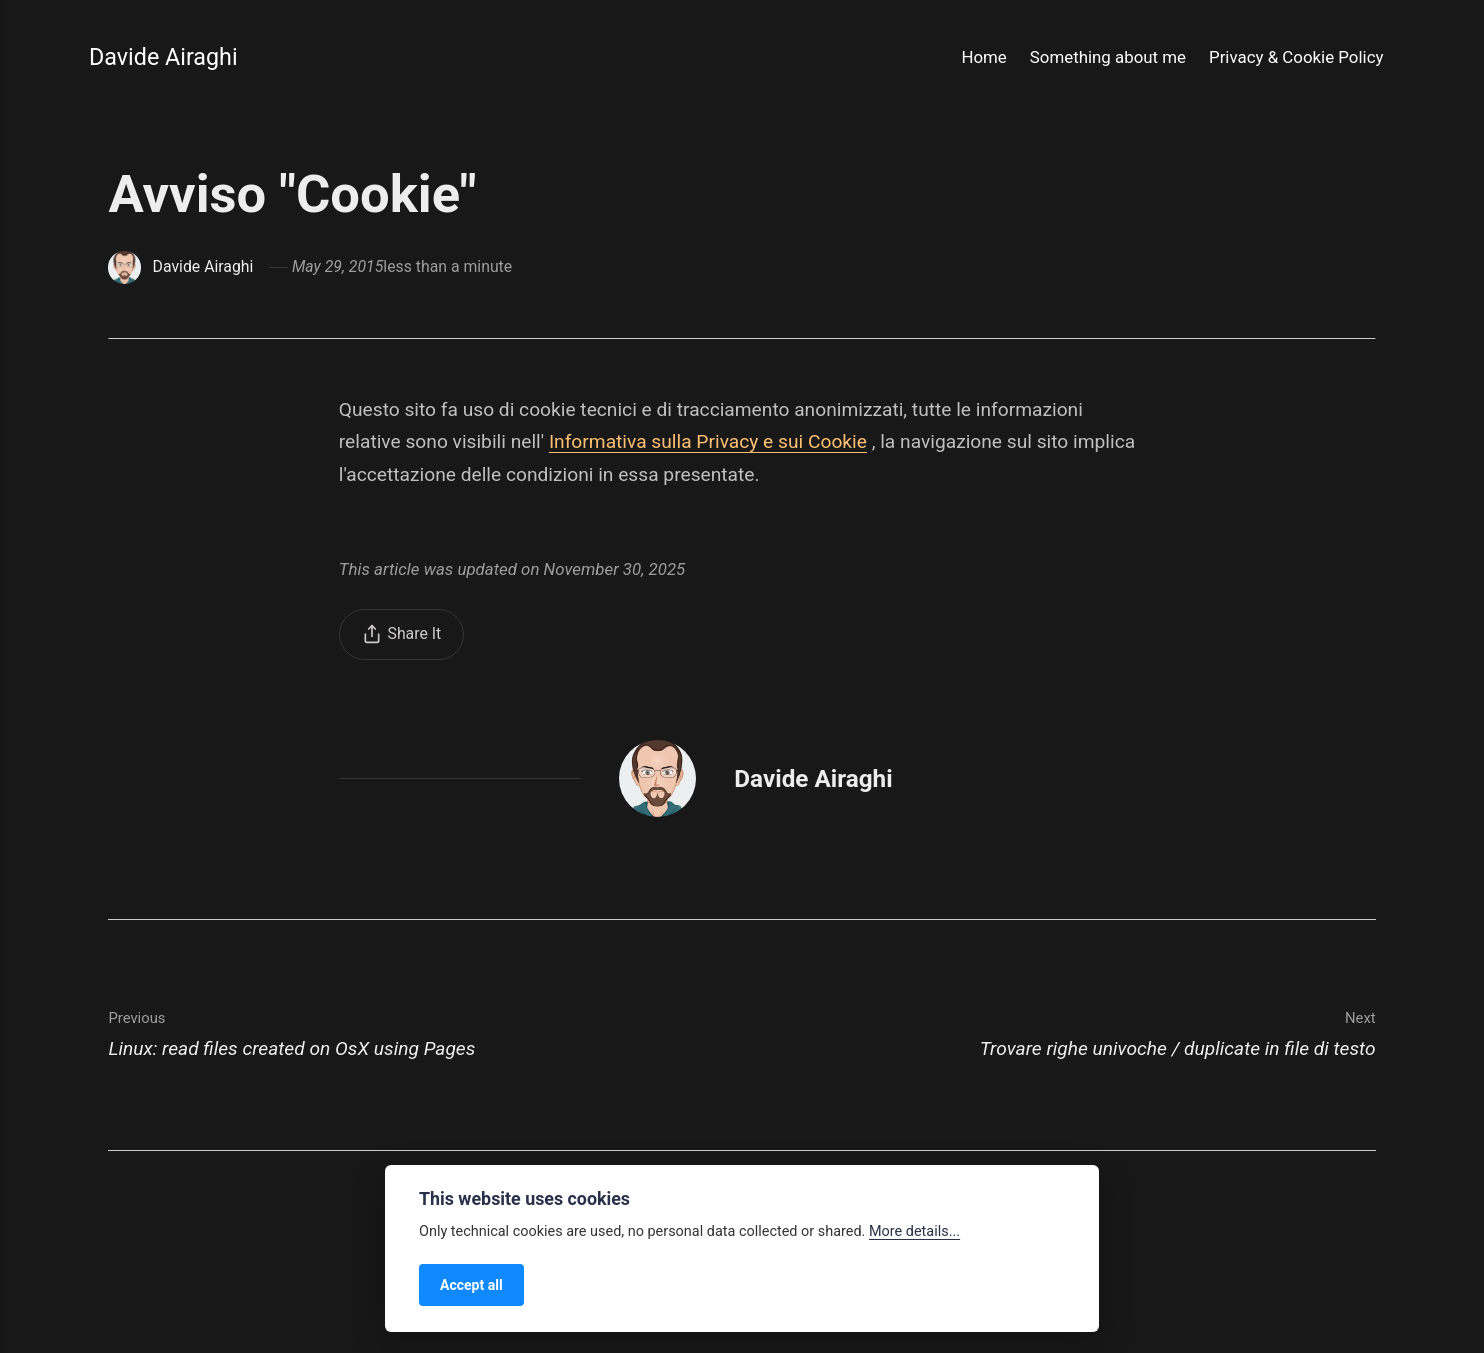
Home (983, 57)
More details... (914, 1231)
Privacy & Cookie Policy (1296, 57)
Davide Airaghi (163, 57)
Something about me (1108, 57)
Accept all (471, 1285)
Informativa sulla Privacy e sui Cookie (708, 441)
